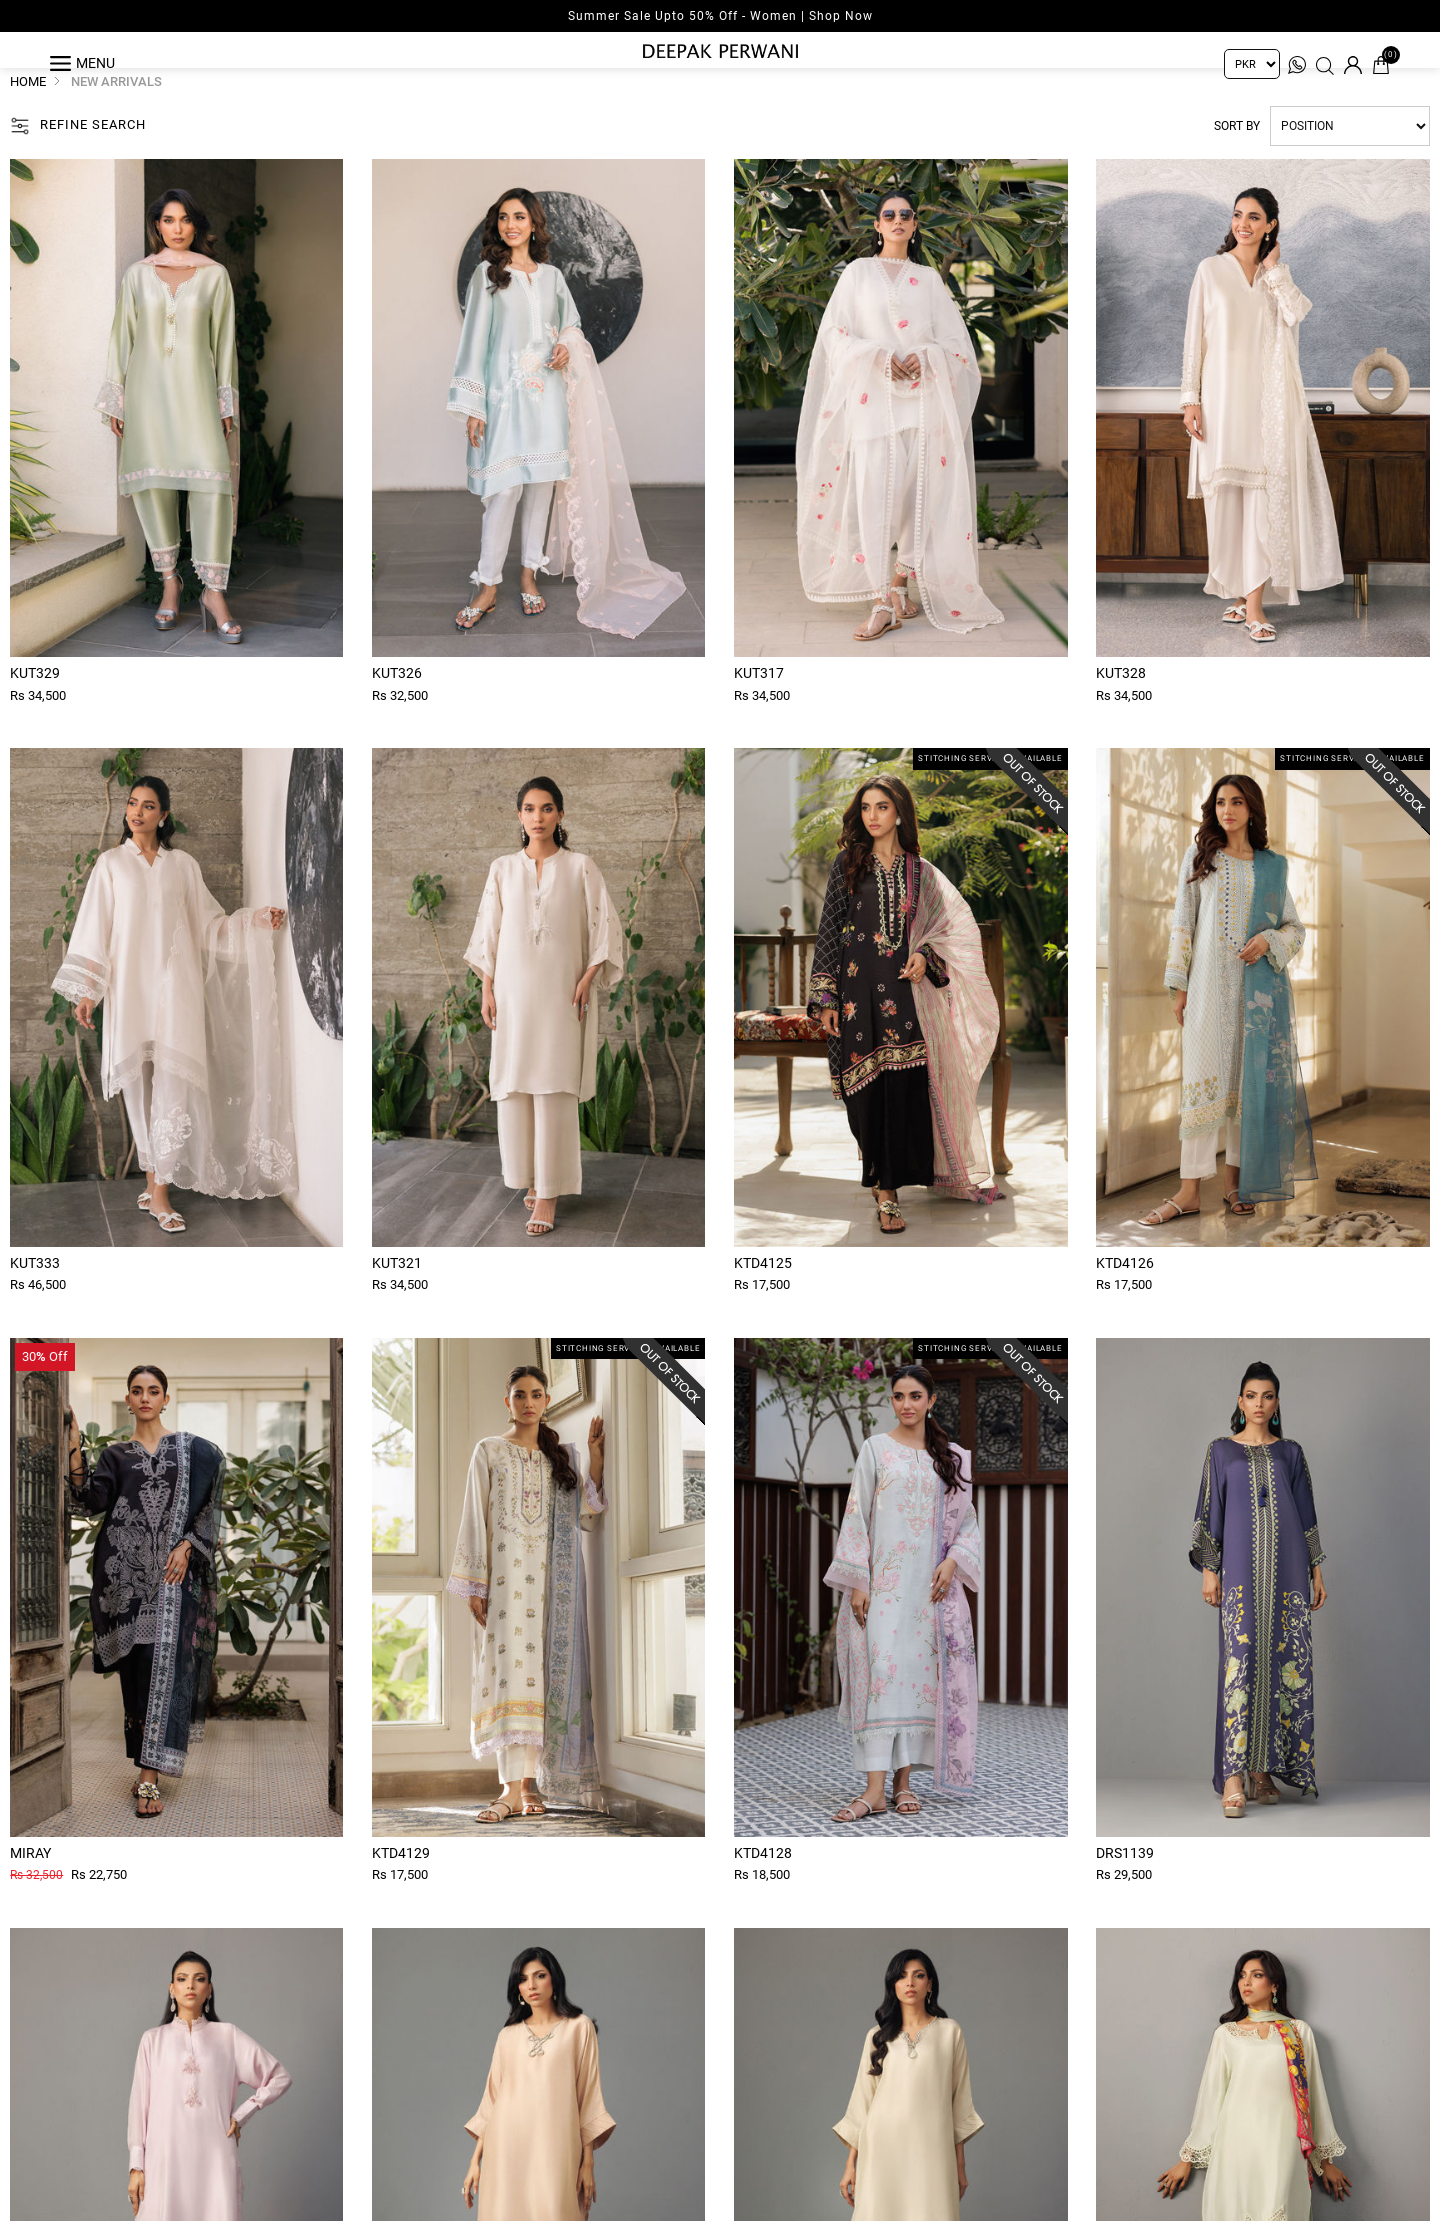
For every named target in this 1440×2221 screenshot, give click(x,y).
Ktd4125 (763, 1301)
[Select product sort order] (1350, 164)
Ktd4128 (763, 1890)
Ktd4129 (401, 1890)
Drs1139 (1125, 1890)
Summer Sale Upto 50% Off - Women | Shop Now (720, 16)
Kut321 (397, 1301)
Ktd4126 (1125, 1301)
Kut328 (1121, 711)
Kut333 (35, 1301)
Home (28, 119)
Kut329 (35, 711)
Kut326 (397, 711)
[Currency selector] (1252, 64)
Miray (30, 1890)
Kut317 (759, 711)
